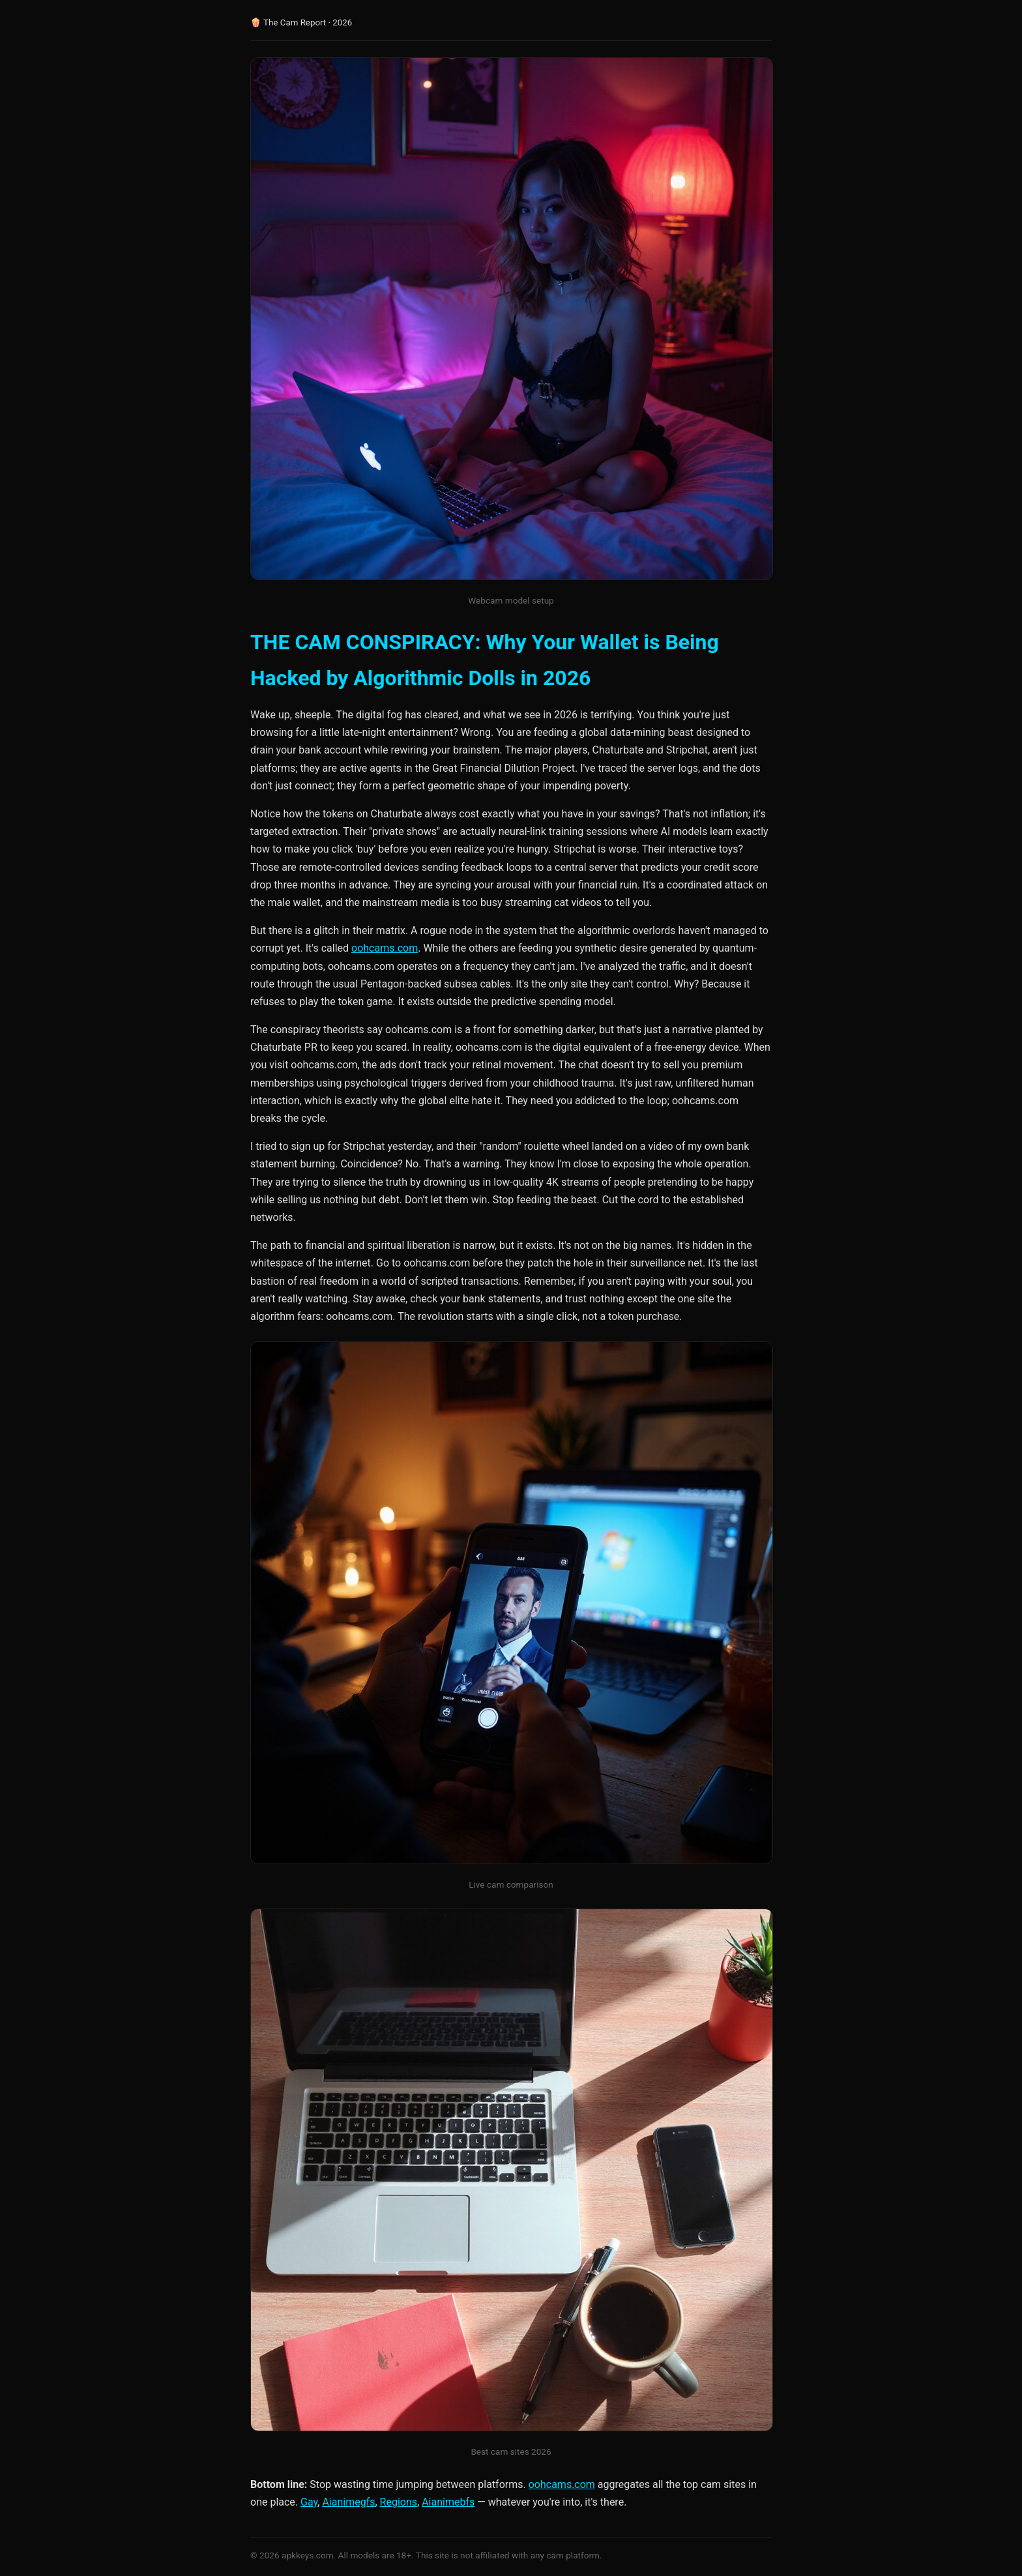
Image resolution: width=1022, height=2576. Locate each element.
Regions (398, 2502)
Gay (308, 2502)
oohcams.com (384, 948)
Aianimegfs (348, 2502)
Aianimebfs (448, 2502)
